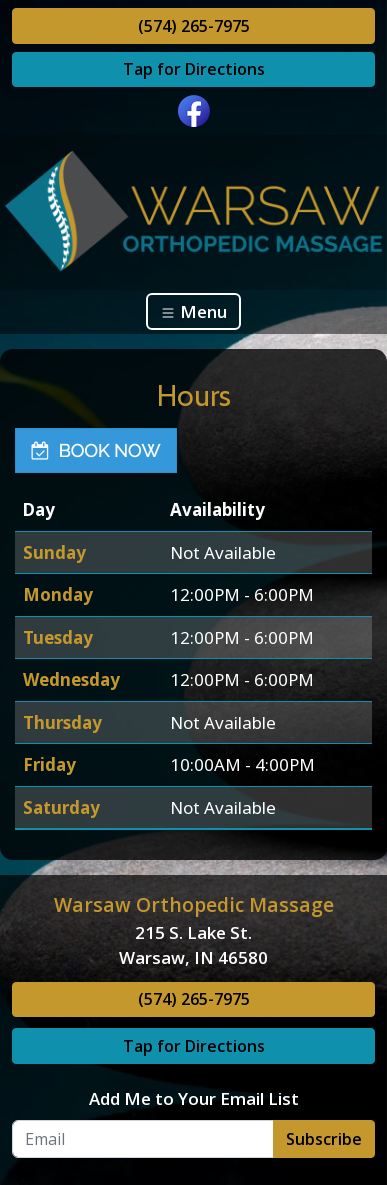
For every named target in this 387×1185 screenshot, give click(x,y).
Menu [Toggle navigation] (193, 311)
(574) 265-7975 (194, 26)
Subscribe (324, 1139)
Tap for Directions (194, 69)
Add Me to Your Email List (194, 1098)
